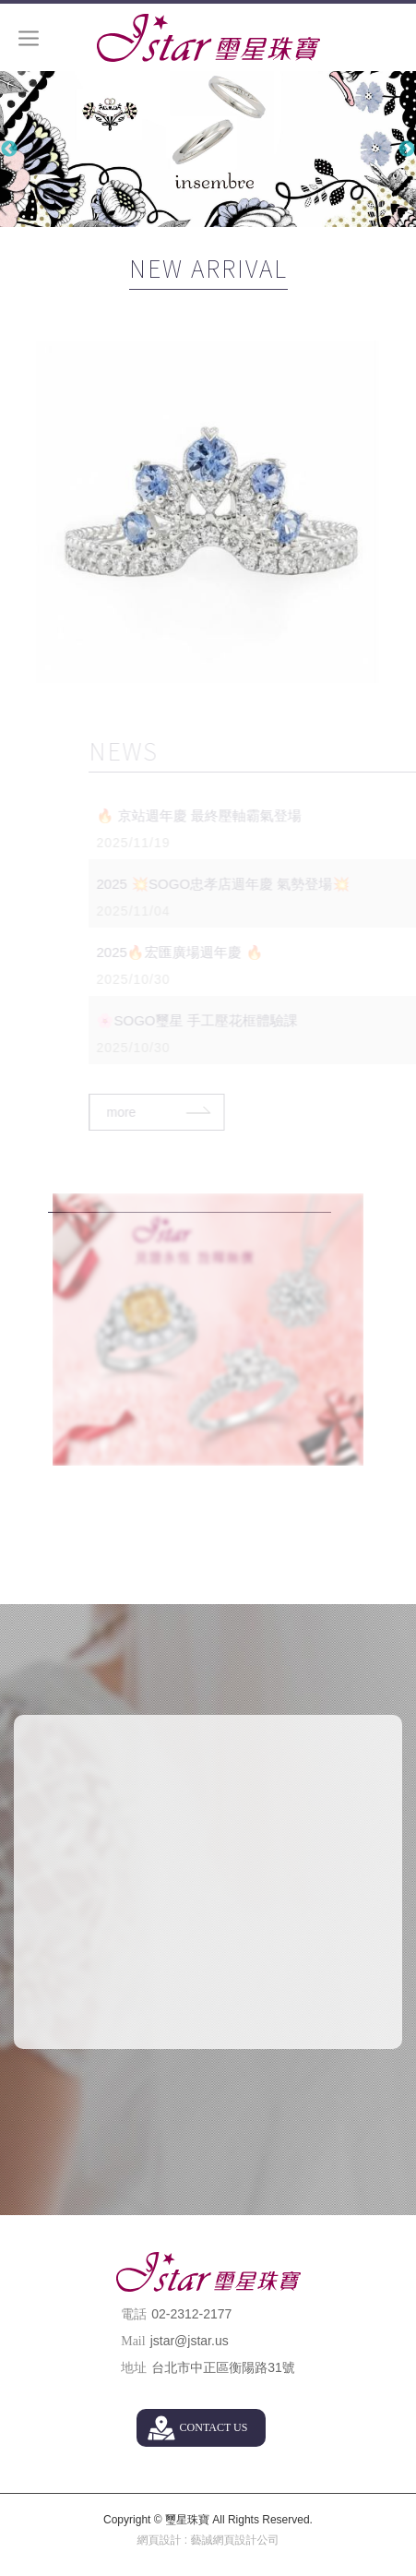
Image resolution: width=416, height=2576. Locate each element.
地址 (134, 2368)
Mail (133, 2341)
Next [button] (407, 149)
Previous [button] (9, 149)
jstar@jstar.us (189, 2340)
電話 (134, 2314)
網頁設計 (159, 2540)
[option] (208, 149)
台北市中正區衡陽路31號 (223, 2367)
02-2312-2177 (191, 2313)
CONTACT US (214, 2427)
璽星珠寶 (208, 38)
